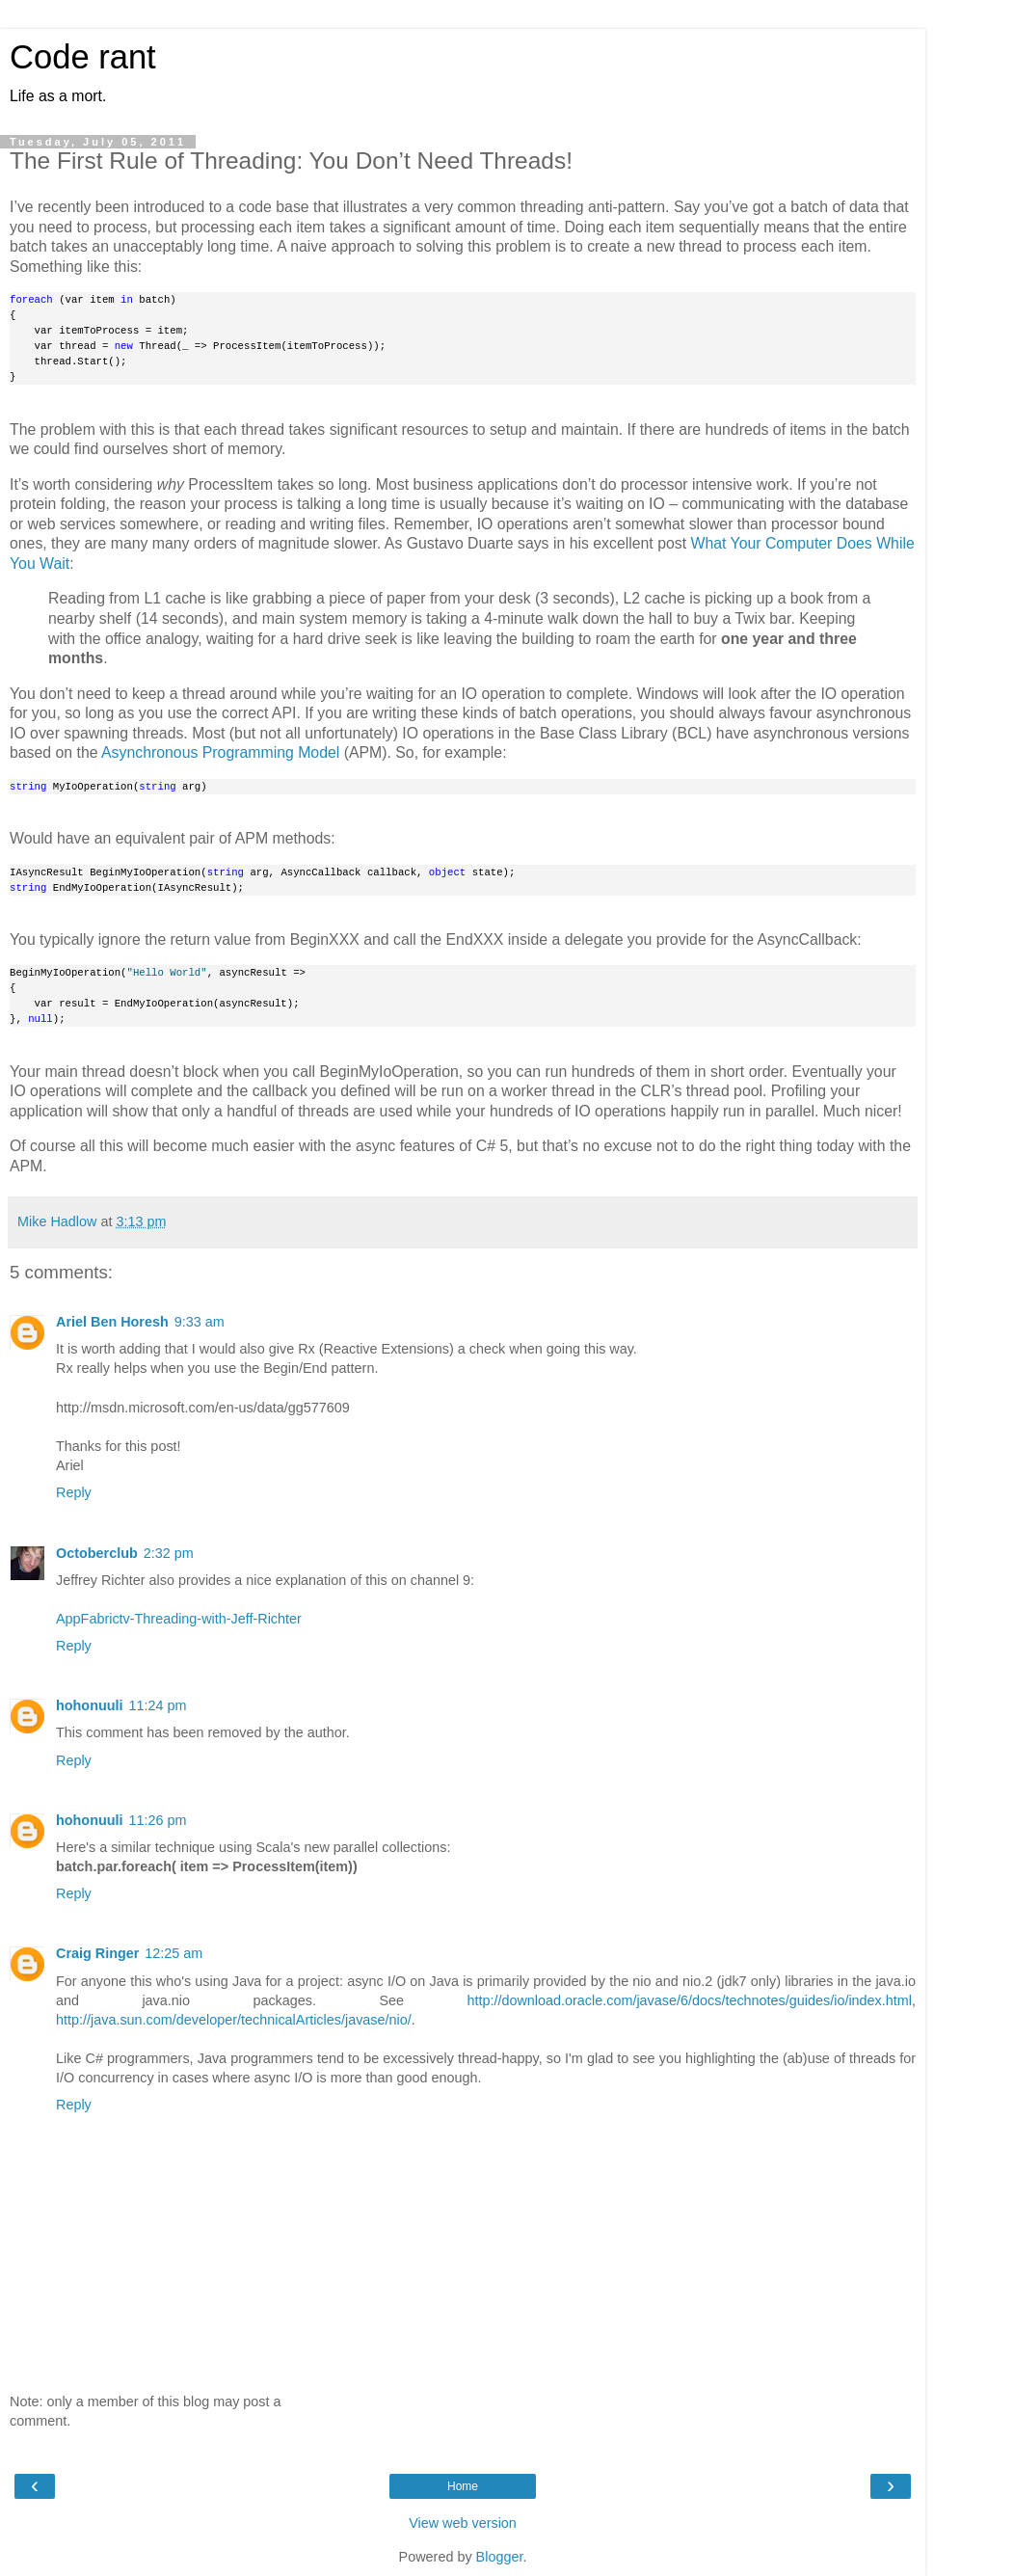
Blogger (499, 2556)
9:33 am (199, 1321)
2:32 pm (169, 1553)
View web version (463, 2523)
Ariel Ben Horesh (112, 1321)
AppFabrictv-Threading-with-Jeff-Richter (179, 1618)
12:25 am (173, 1953)
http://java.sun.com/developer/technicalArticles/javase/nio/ (234, 2019)
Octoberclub (97, 1553)
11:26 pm (158, 1820)
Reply (74, 1492)
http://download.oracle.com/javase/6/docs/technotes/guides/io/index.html (689, 2000)
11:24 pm (158, 1705)
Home (462, 2486)
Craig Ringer (97, 1953)
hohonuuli (89, 1705)
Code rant (83, 57)
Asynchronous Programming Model (220, 752)
